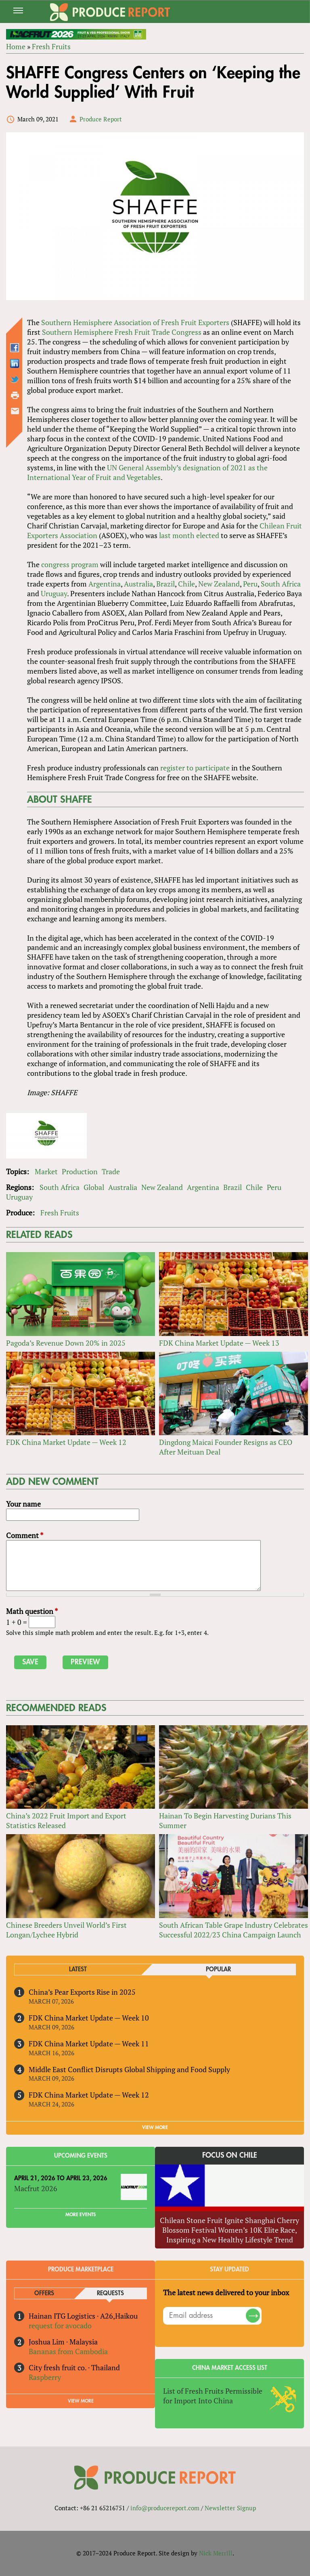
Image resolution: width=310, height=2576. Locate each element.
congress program (69, 564)
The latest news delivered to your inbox (226, 2292)
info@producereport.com (164, 2508)
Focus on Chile (229, 2155)
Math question (32, 1611)
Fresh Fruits (51, 46)
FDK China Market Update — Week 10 (89, 2018)
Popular (218, 1969)
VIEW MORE (155, 2127)
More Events (80, 2214)
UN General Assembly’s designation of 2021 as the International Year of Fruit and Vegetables (147, 472)
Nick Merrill (215, 2553)
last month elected (189, 535)
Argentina (104, 584)
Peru (250, 584)
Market (46, 1171)
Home (15, 46)
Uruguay (54, 593)
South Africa (281, 584)
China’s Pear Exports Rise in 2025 (82, 1992)
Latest (78, 1969)
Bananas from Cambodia (68, 2351)
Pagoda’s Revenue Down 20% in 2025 (66, 1343)
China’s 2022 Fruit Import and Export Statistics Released (66, 1820)
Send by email (15, 411)
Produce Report (101, 119)
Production (80, 1171)
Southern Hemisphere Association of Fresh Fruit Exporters (135, 322)
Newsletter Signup (230, 2508)
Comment (24, 1535)
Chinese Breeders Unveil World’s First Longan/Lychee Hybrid (66, 1929)
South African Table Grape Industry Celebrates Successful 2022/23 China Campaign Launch (233, 1929)
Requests (110, 2293)
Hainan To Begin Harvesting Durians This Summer (225, 1820)
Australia (138, 584)
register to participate (195, 767)
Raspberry (45, 2377)
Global (94, 1187)
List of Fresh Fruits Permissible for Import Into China (212, 2395)
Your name (23, 1504)
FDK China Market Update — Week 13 (219, 1343)
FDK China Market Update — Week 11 (89, 2043)
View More (81, 2401)
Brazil (165, 584)
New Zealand (219, 584)
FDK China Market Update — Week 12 (66, 1442)
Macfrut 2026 (35, 2188)
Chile (186, 584)
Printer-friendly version (15, 395)
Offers (44, 2293)
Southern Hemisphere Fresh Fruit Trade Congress (121, 332)
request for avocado (60, 2325)
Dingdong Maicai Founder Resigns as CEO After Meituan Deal (225, 1447)
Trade (111, 1171)
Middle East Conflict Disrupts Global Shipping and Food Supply (129, 2069)
